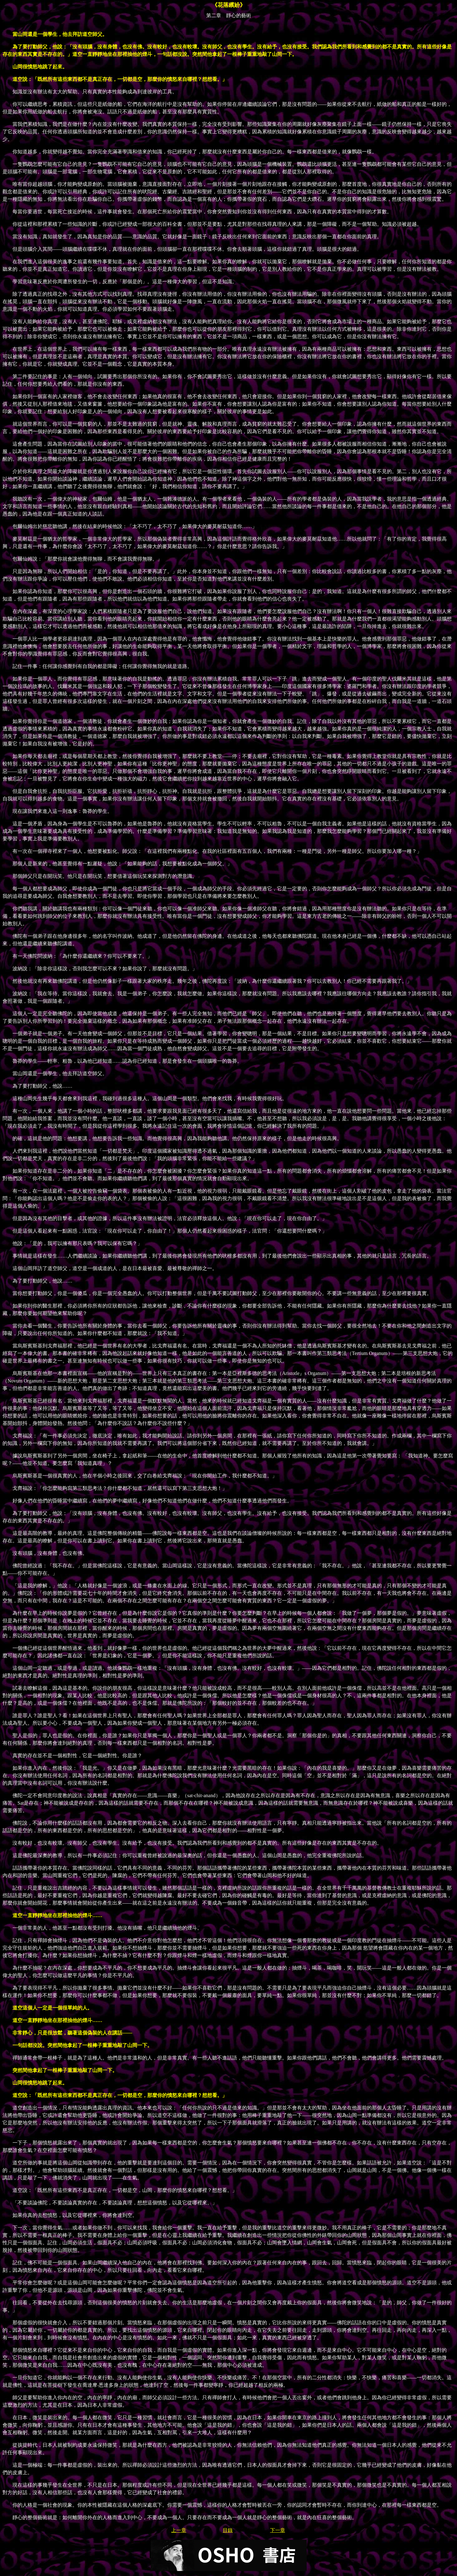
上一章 (178, 2530)
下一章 (277, 2530)
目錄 (228, 2530)
